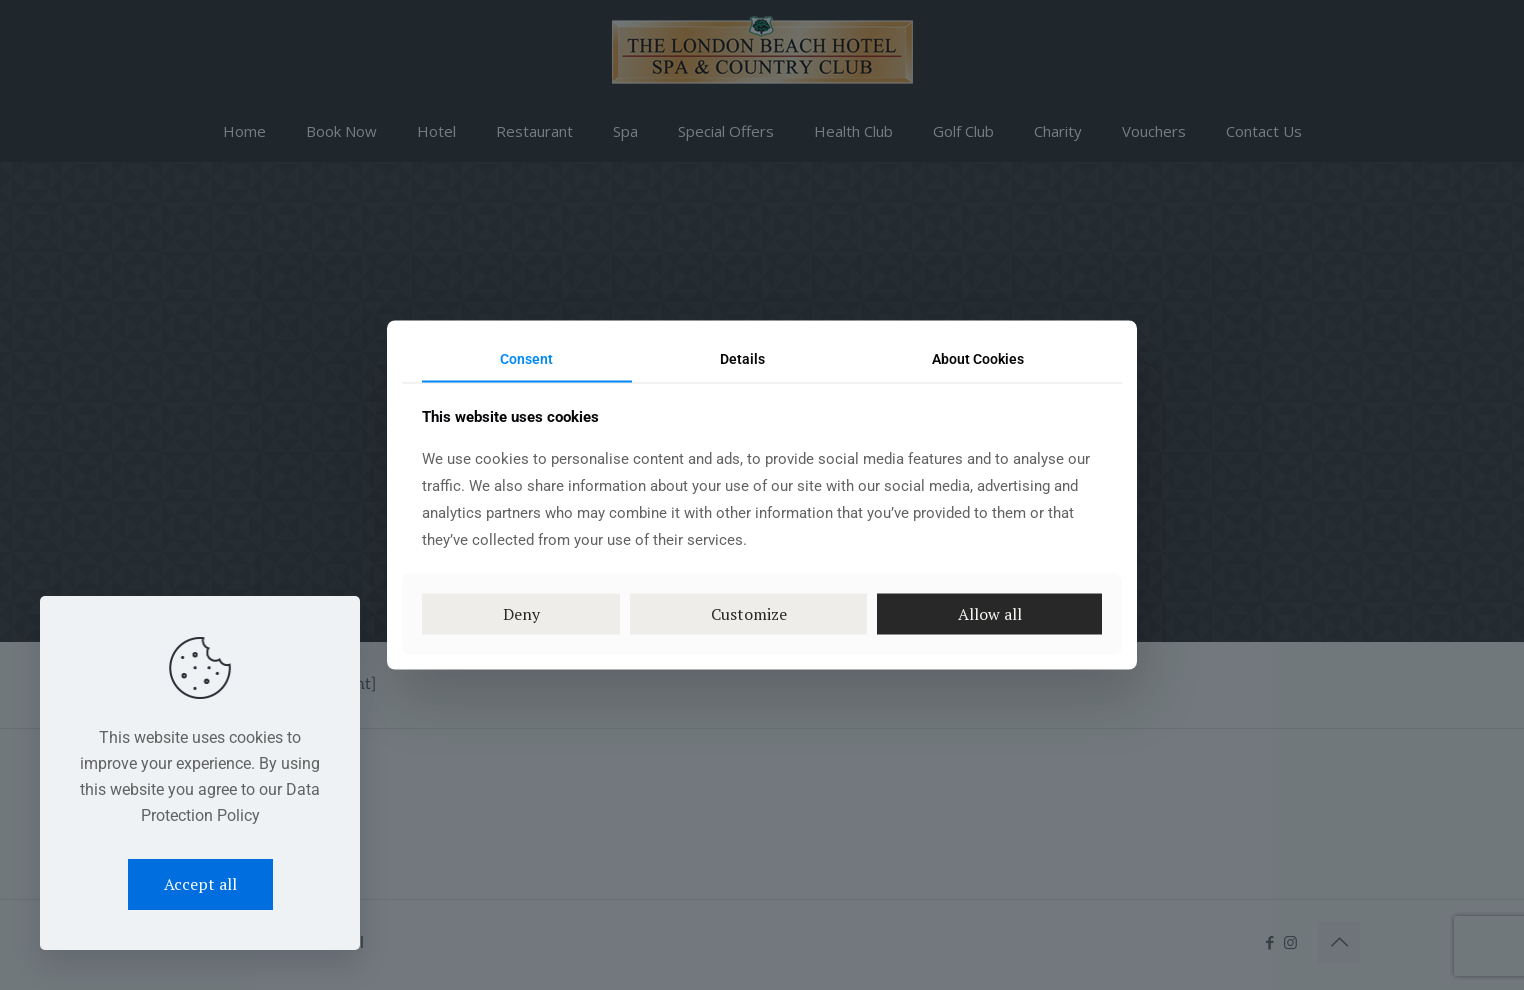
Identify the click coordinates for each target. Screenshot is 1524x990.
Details (742, 359)
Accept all (200, 884)
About (978, 359)
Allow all (990, 613)
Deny (521, 613)
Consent (526, 359)
